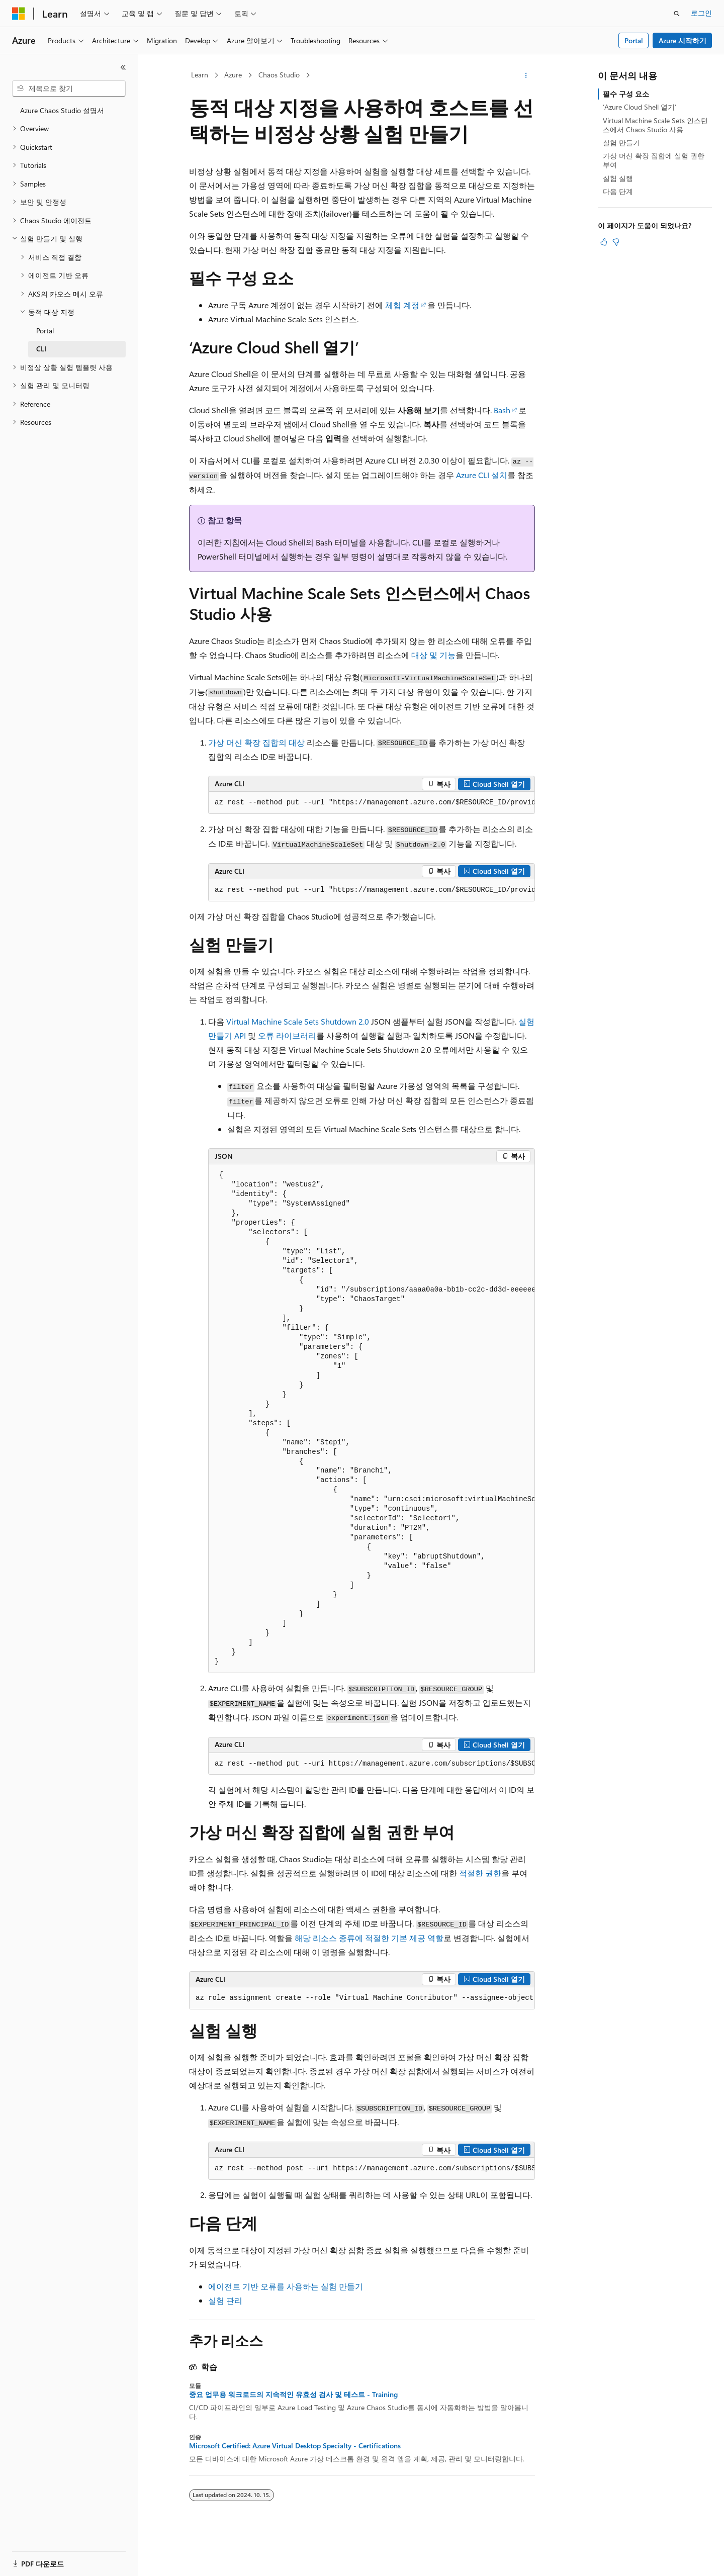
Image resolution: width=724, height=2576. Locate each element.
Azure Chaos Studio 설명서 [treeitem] (62, 110)
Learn (199, 74)
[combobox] (69, 88)
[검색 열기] (677, 14)
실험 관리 (225, 2300)
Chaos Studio (279, 74)
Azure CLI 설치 (481, 475)
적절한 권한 (480, 1873)
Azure (233, 74)
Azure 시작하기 (682, 40)
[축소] (123, 67)
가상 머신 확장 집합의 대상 (256, 742)
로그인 (701, 13)
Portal (633, 40)
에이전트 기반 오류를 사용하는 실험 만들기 (285, 2286)
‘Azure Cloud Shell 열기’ (639, 107)
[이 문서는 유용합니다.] (604, 242)
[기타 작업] (526, 75)
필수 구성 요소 (626, 94)
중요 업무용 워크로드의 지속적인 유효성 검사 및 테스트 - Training (293, 2394)
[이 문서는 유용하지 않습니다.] (616, 242)
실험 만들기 (621, 142)
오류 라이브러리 (287, 1035)
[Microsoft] (18, 13)
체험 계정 (402, 305)
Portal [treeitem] (45, 330)
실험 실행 (618, 178)
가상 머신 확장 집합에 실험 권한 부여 (653, 160)
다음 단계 (618, 191)
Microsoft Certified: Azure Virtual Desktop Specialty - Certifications (295, 2445)
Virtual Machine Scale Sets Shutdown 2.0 (297, 1021)
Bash (502, 410)
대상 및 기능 (433, 655)
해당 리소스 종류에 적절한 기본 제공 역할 (369, 1938)
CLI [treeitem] (41, 348)
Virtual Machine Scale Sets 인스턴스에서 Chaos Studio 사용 (655, 125)
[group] (371, 803)
